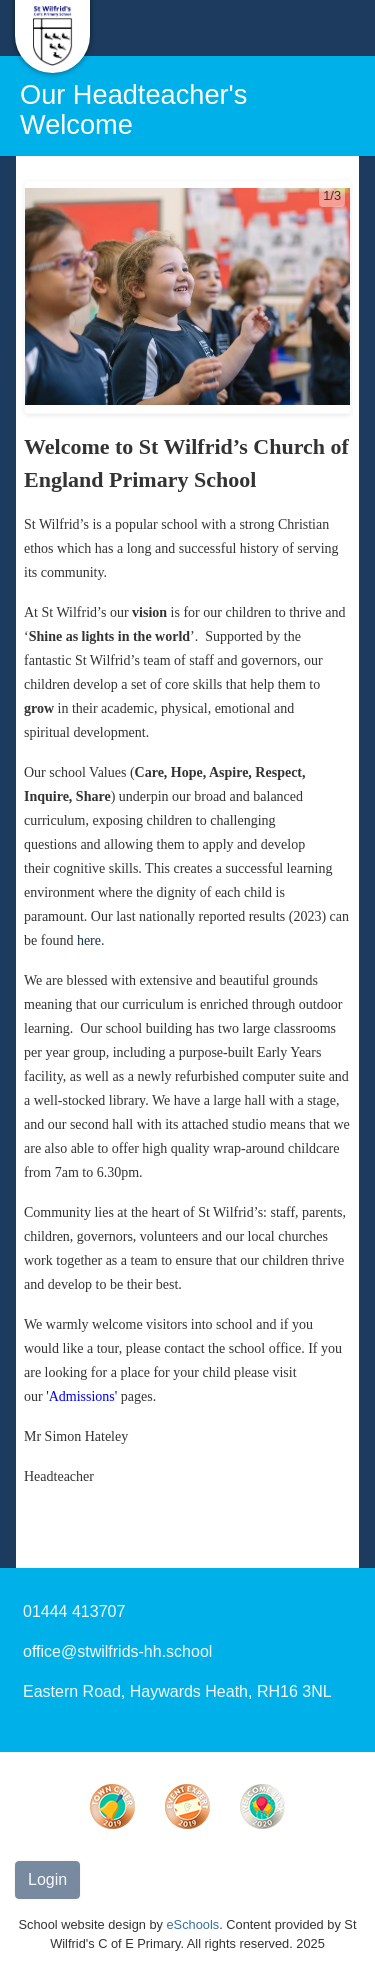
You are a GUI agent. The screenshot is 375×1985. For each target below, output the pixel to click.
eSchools (193, 1924)
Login (47, 1879)
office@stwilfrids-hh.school (117, 1651)
